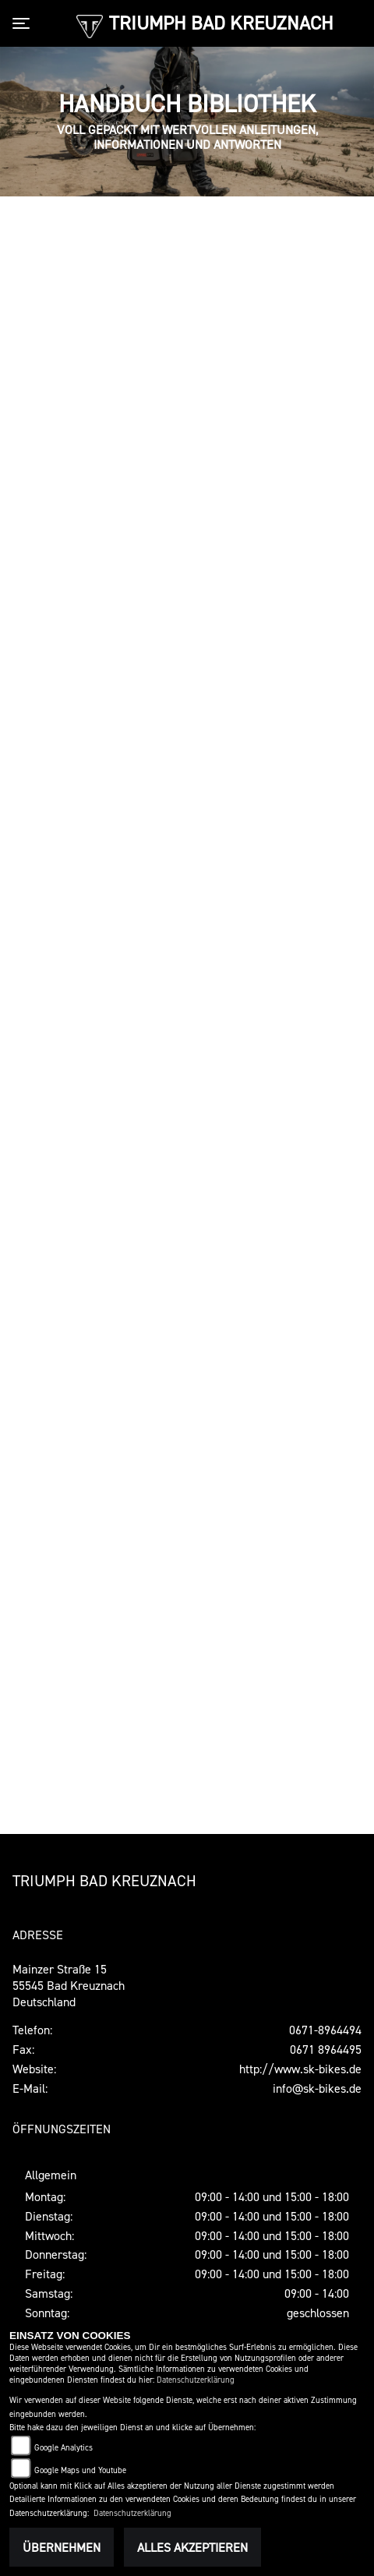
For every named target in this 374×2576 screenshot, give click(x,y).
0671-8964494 (325, 2029)
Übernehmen (62, 2547)
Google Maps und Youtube (80, 2470)
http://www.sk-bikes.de (300, 2068)
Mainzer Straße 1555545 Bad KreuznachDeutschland (68, 1985)
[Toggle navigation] (24, 23)
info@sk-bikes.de (317, 2088)
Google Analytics (63, 2448)
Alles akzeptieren (192, 2547)
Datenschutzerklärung (196, 2380)
